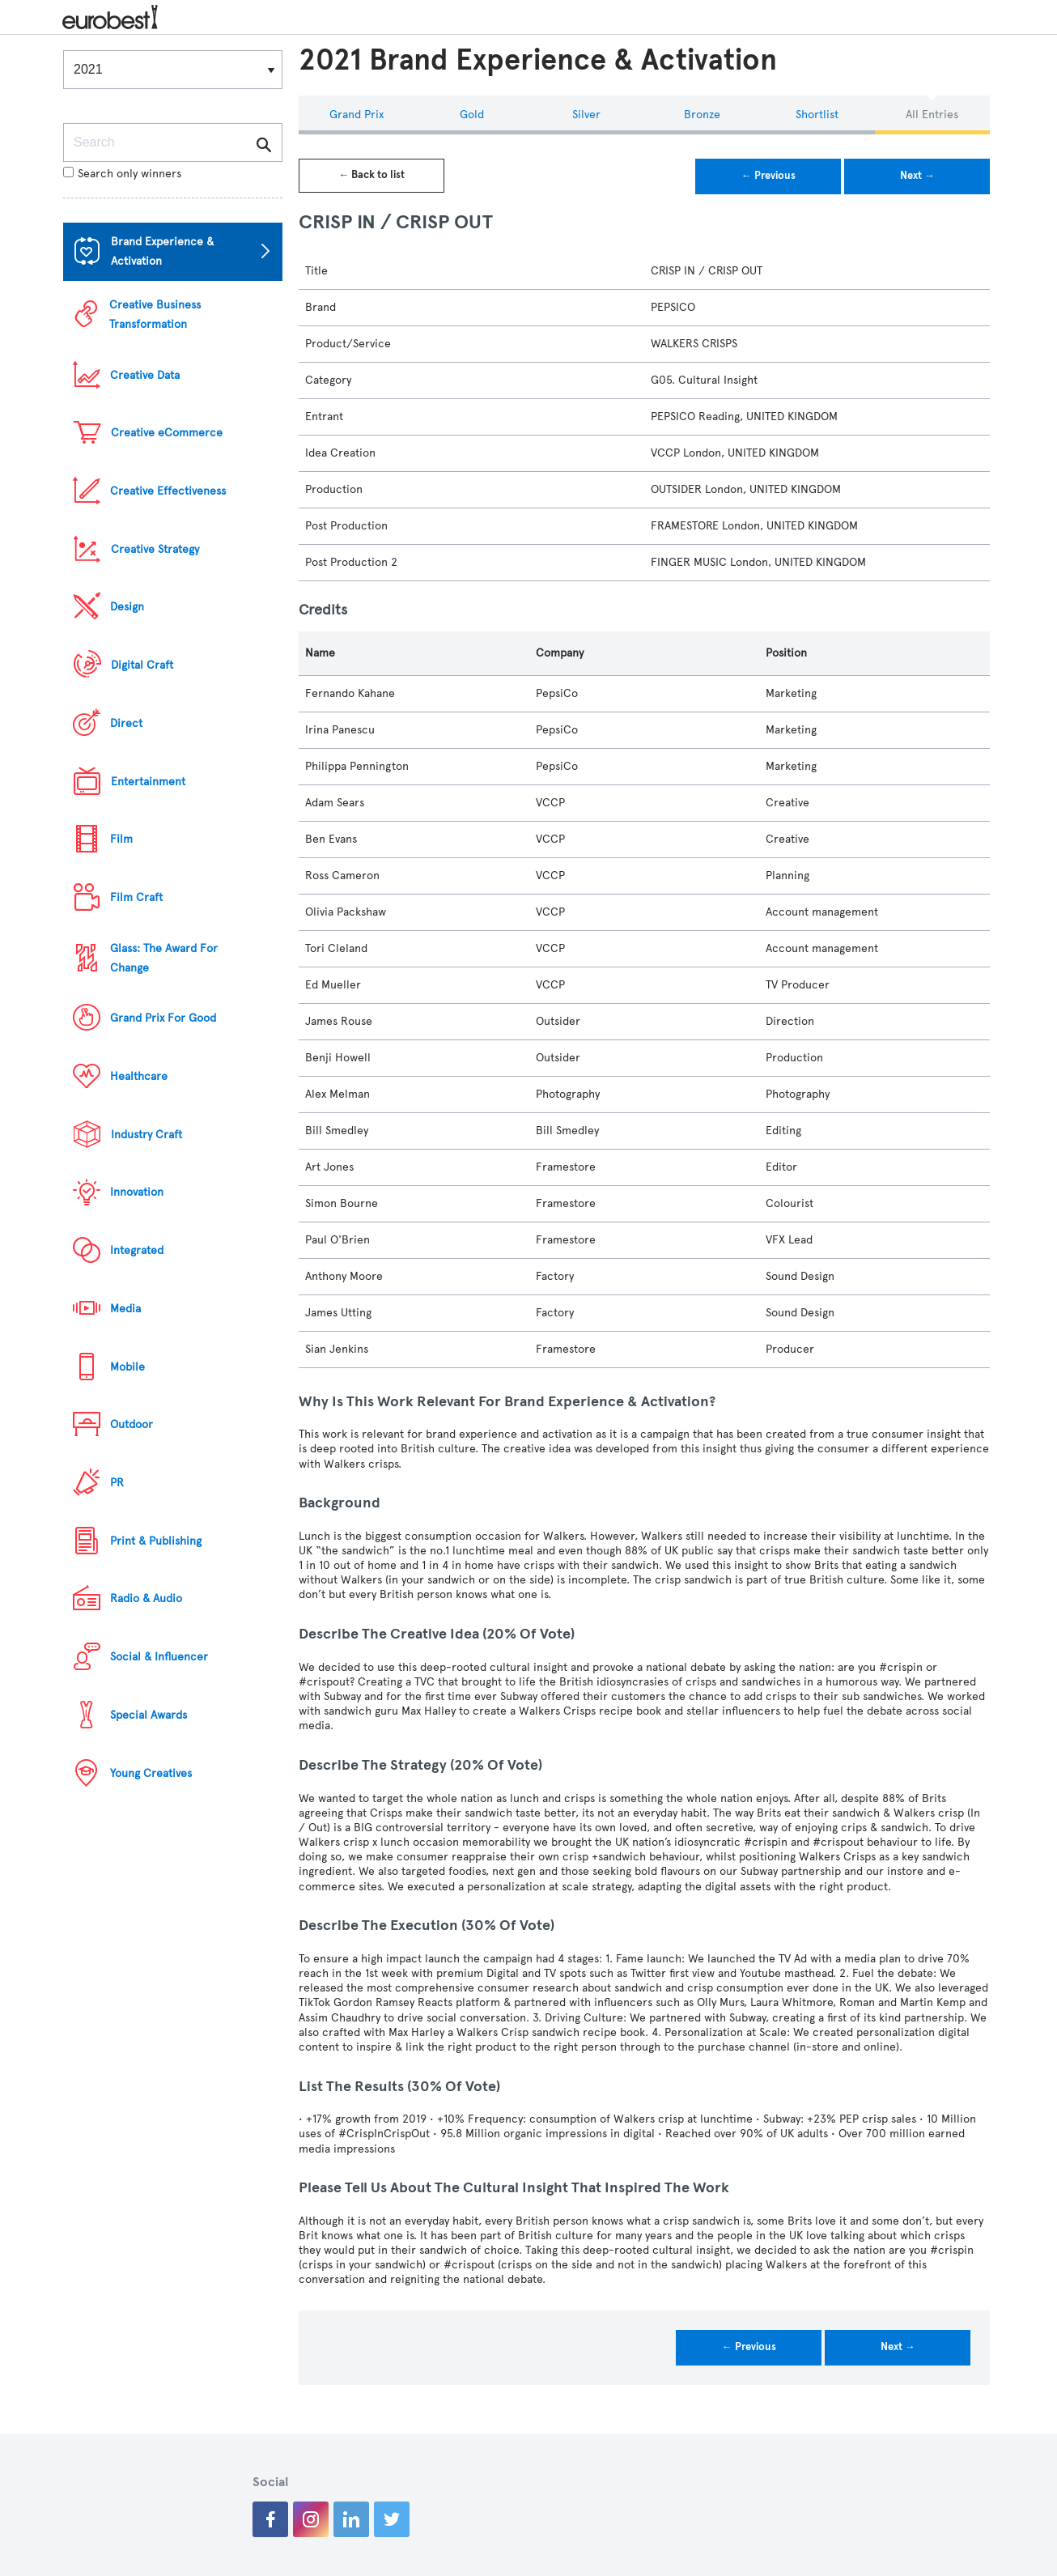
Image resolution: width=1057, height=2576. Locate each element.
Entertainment (148, 782)
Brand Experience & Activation (162, 251)
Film (121, 839)
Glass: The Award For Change (164, 958)
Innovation (136, 1192)
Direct (126, 723)
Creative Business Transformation (155, 314)
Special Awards (148, 1715)
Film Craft (136, 897)
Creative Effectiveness (168, 491)
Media (125, 1309)
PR (117, 1483)
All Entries (932, 114)
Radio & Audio (146, 1598)
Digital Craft (142, 665)
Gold (472, 114)
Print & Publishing (156, 1541)
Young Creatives (151, 1773)
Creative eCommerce (167, 433)
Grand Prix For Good (163, 1018)
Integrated (136, 1250)
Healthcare (139, 1076)
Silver (586, 114)
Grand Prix (356, 114)
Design (127, 607)
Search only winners (122, 174)
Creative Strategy (155, 549)
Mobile (127, 1367)
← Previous (768, 175)
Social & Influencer (159, 1657)
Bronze (702, 114)
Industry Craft (146, 1134)
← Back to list (371, 174)
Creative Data (145, 375)
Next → (917, 175)
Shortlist (817, 114)
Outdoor (131, 1424)
